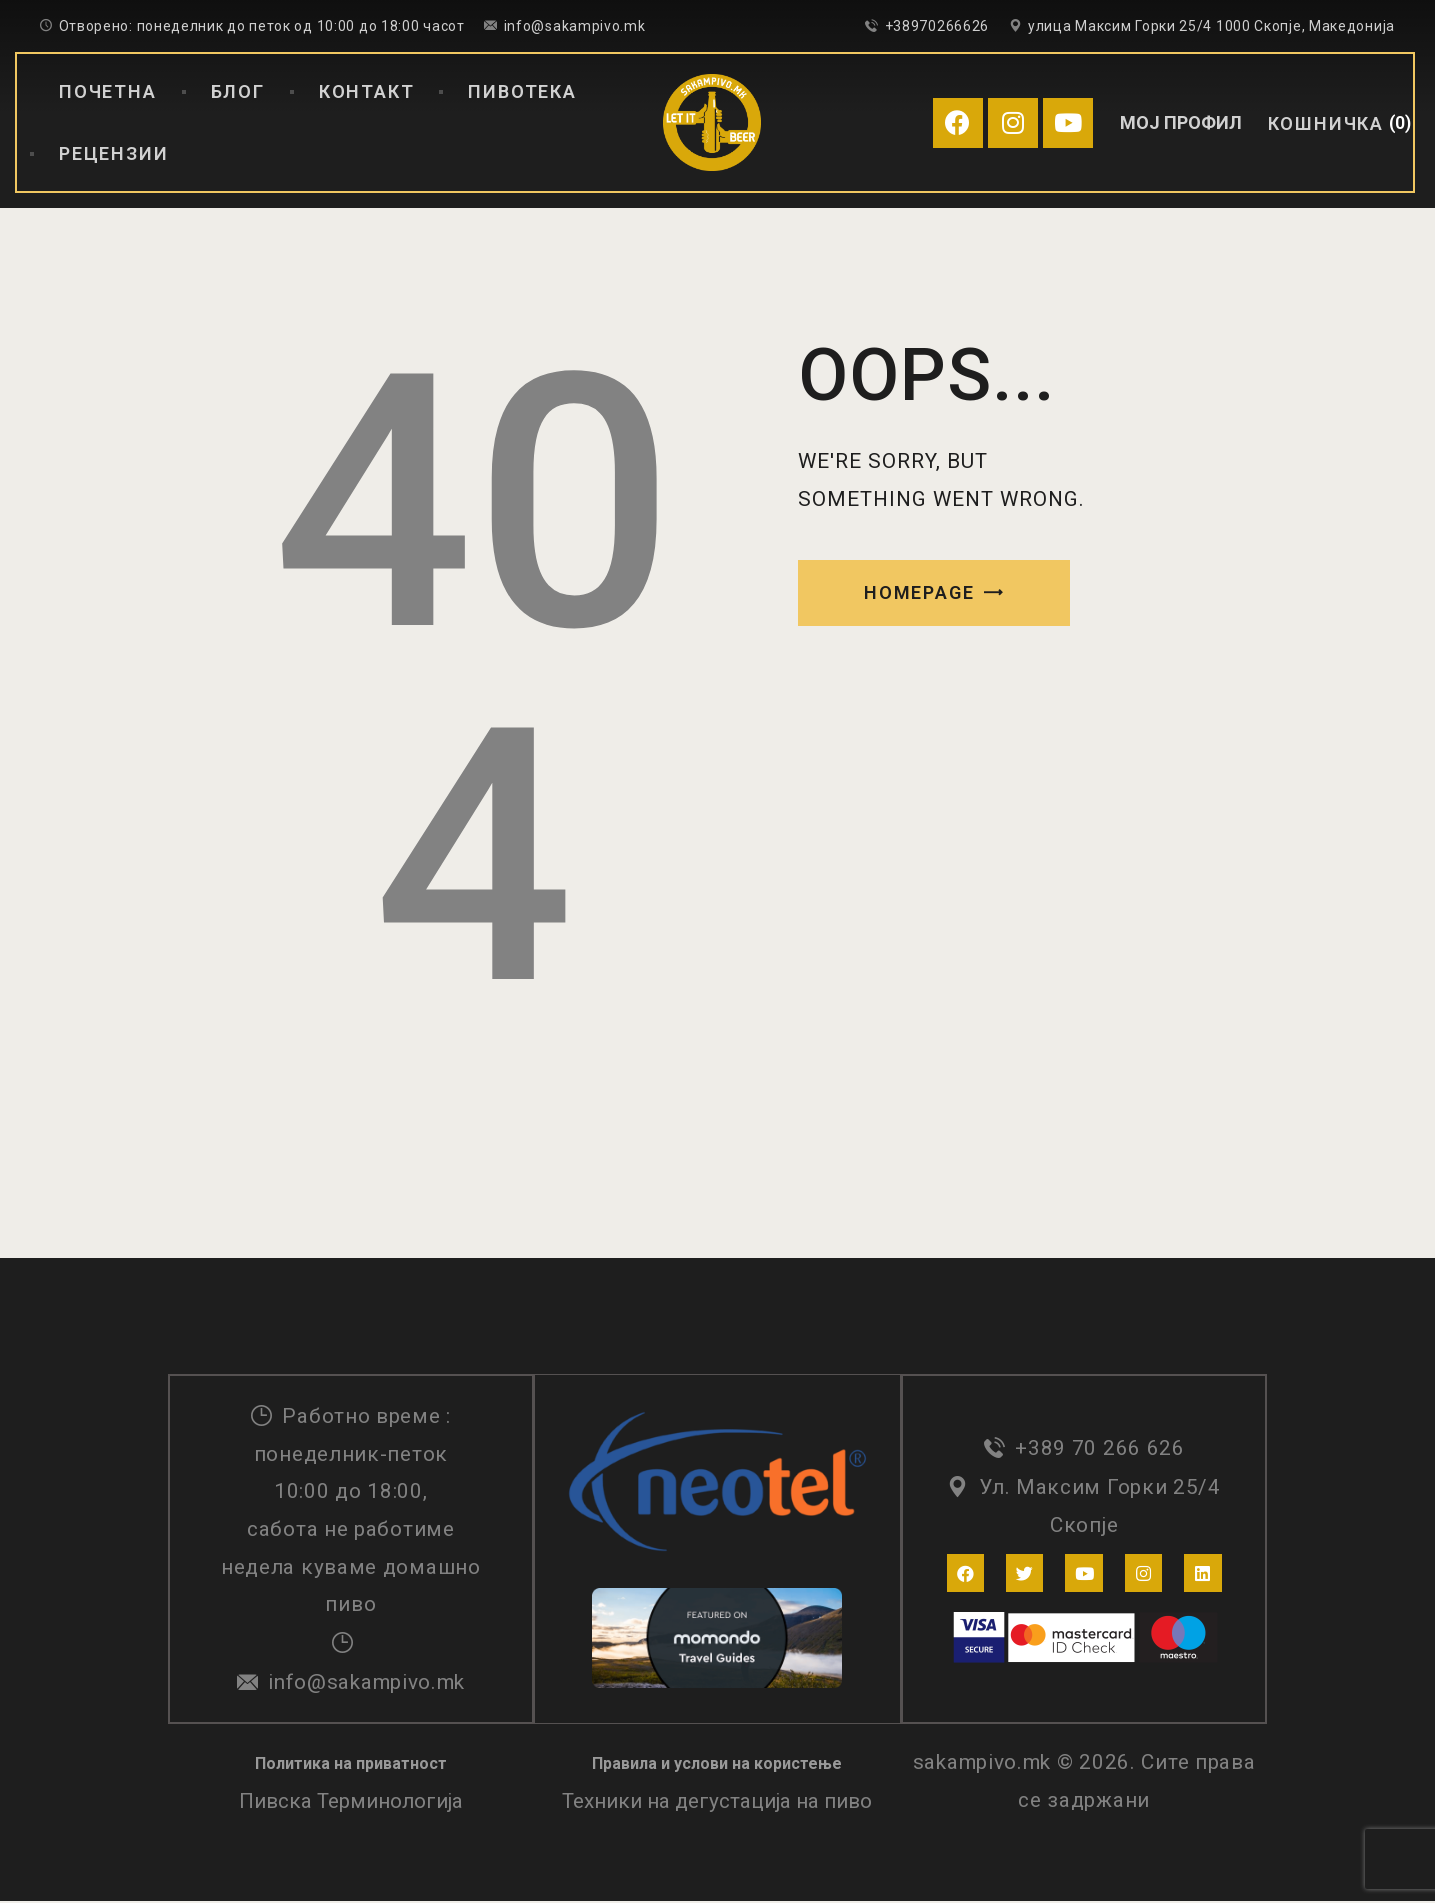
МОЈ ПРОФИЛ (1181, 122)
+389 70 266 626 (1100, 1450)
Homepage (919, 592)
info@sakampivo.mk (366, 1683)
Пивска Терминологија (351, 1804)
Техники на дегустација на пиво (717, 1804)
